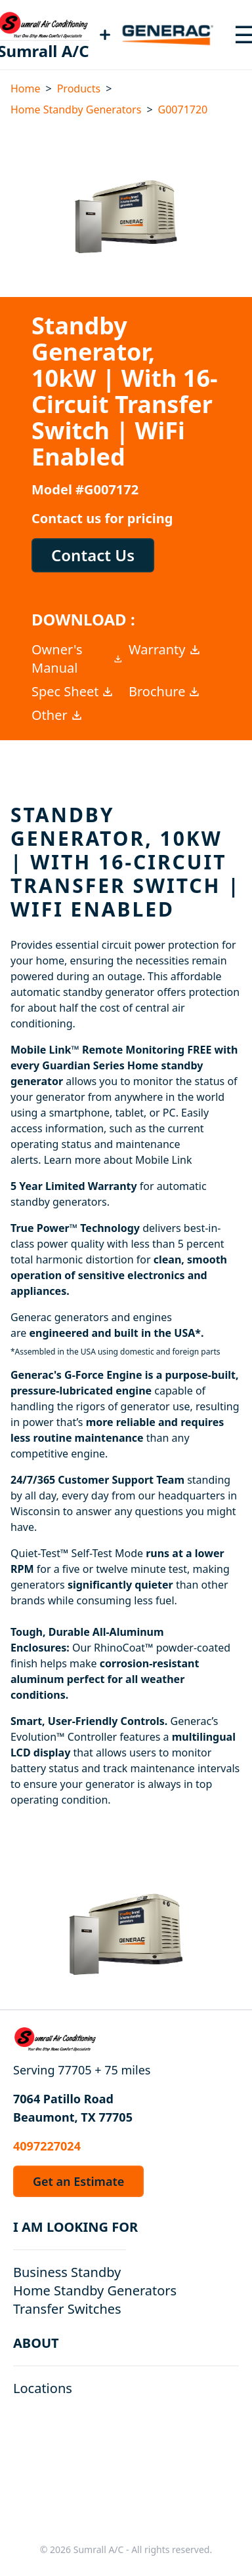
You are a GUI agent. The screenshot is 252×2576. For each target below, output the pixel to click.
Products (79, 88)
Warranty (165, 649)
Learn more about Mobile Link (118, 1160)
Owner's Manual (77, 659)
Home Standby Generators (75, 109)
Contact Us (93, 555)
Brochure (165, 691)
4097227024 (47, 2146)
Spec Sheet (73, 691)
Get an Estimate (78, 2181)
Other (57, 715)
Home (25, 88)
